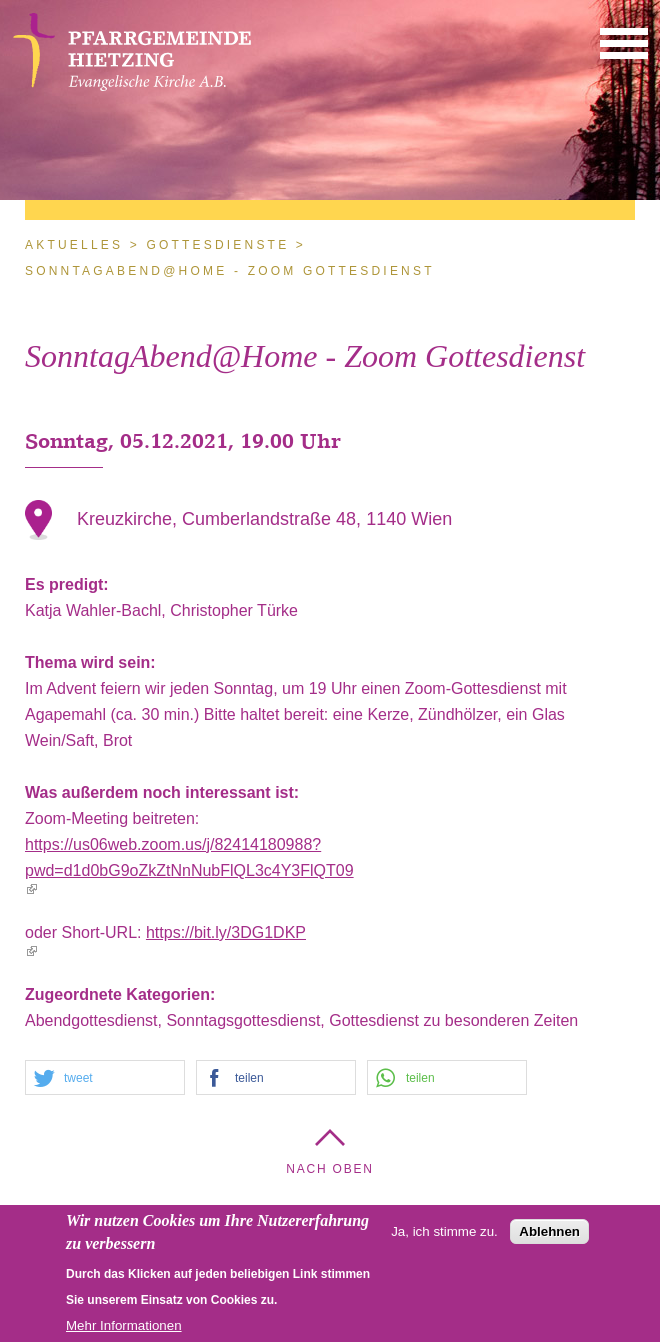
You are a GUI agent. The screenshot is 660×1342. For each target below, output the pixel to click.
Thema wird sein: (92, 662)
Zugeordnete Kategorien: (122, 994)
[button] (624, 42)
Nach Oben (330, 1169)
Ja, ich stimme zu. (444, 1236)
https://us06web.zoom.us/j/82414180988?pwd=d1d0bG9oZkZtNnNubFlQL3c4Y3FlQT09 (189, 865)
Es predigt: (69, 584)
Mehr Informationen (124, 1330)
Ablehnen (549, 1236)
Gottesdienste (217, 245)
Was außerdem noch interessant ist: (164, 792)
